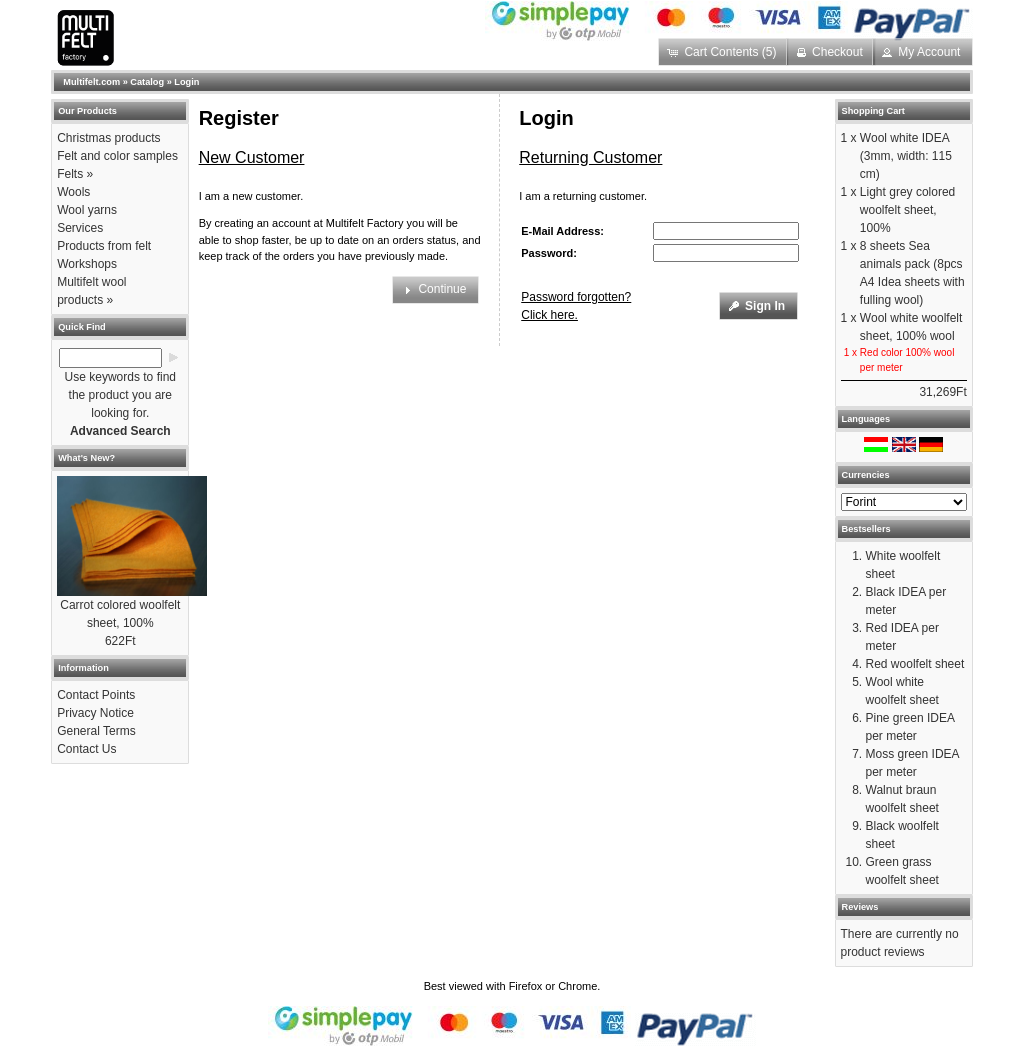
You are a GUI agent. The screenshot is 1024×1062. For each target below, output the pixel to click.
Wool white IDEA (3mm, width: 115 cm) (906, 156)
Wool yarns (87, 210)
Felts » (75, 174)
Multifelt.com (91, 82)
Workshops (87, 264)
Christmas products (108, 138)
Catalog (147, 82)
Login (186, 82)
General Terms (96, 731)
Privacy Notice (95, 713)
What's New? (86, 458)
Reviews (860, 907)
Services (80, 228)
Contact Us (86, 749)
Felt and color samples (117, 156)
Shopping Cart (873, 111)
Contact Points (96, 695)
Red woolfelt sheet (915, 664)
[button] (723, 52)
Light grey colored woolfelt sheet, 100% (907, 210)
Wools (73, 192)
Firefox (526, 986)
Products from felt (104, 246)
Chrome (577, 986)
